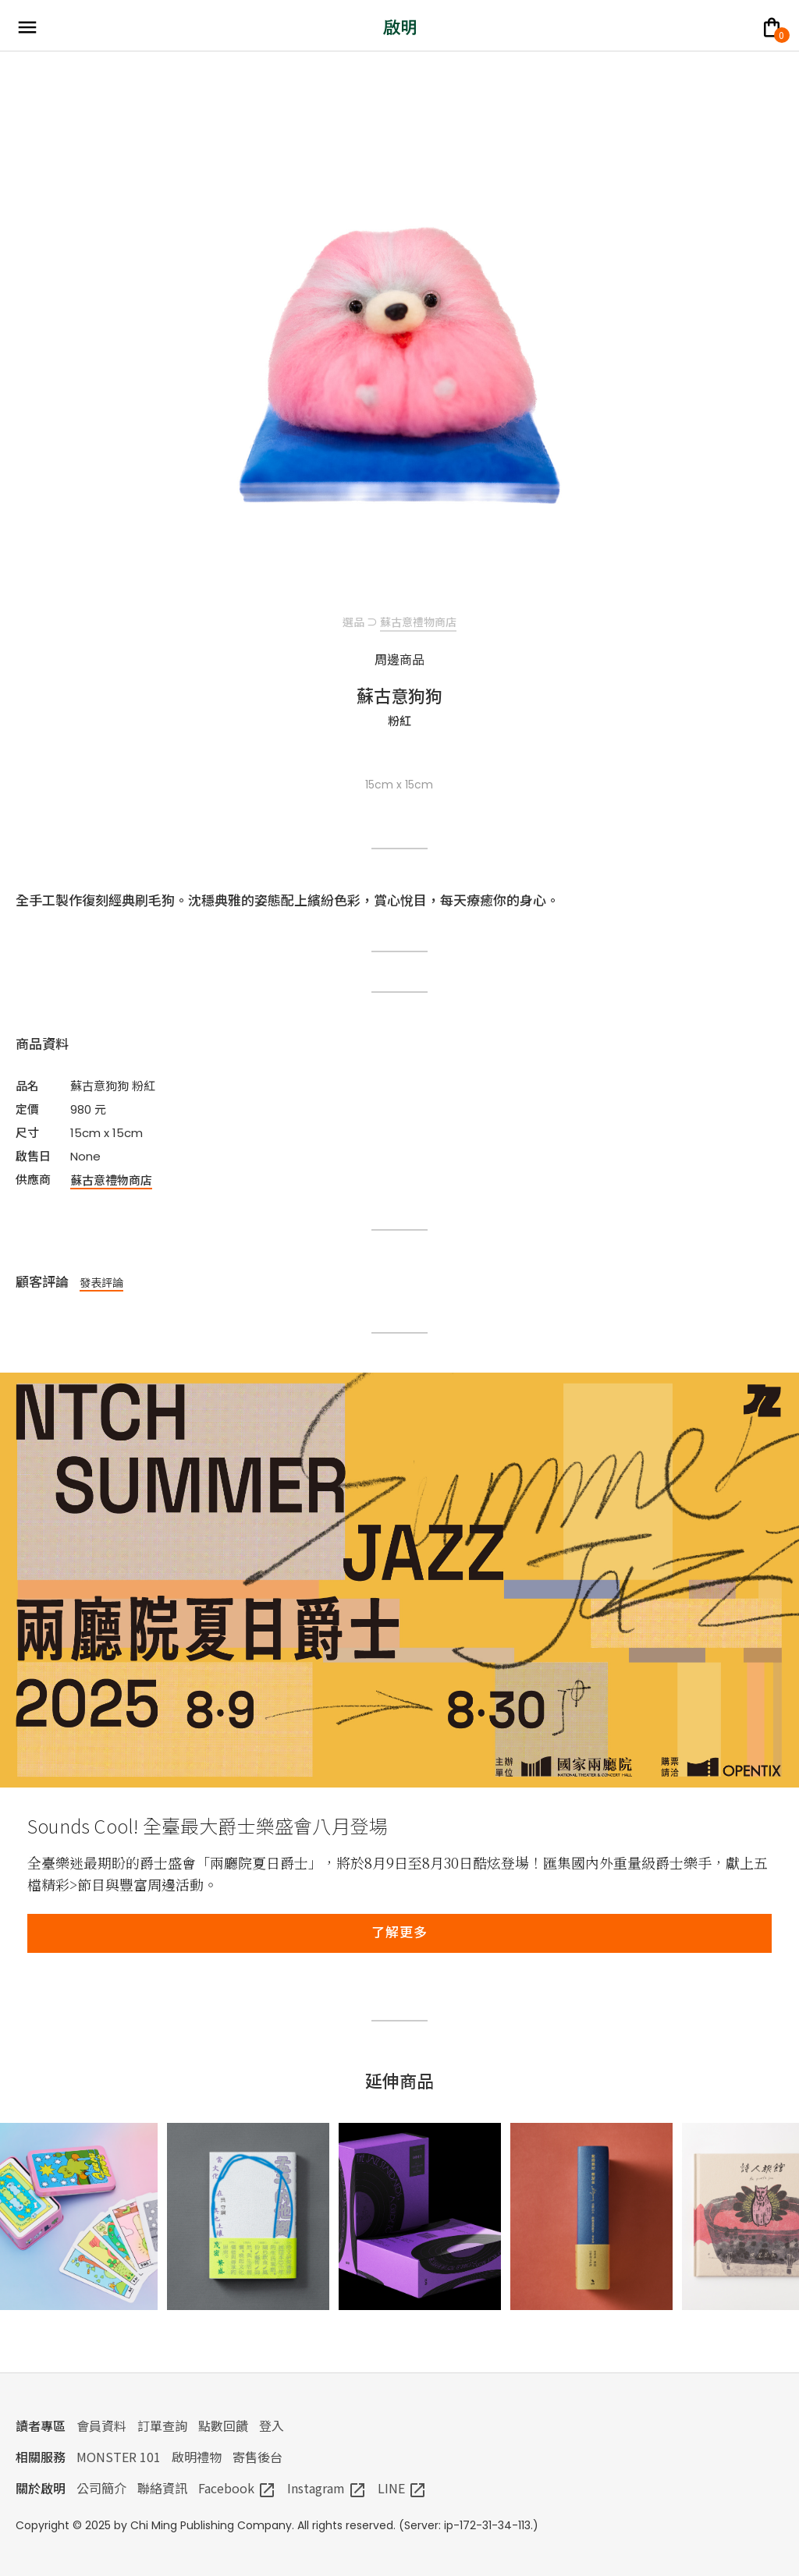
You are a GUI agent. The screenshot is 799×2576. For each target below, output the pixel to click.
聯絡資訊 (162, 2488)
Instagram (327, 2488)
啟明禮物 (197, 2456)
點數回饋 (223, 2425)
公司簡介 (101, 2488)
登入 (271, 2425)
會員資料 (101, 2425)
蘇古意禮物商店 (418, 621)
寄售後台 (257, 2456)
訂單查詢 (162, 2425)
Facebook (237, 2488)
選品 (353, 621)
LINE (402, 2488)
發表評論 (101, 1282)
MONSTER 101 (118, 2456)
